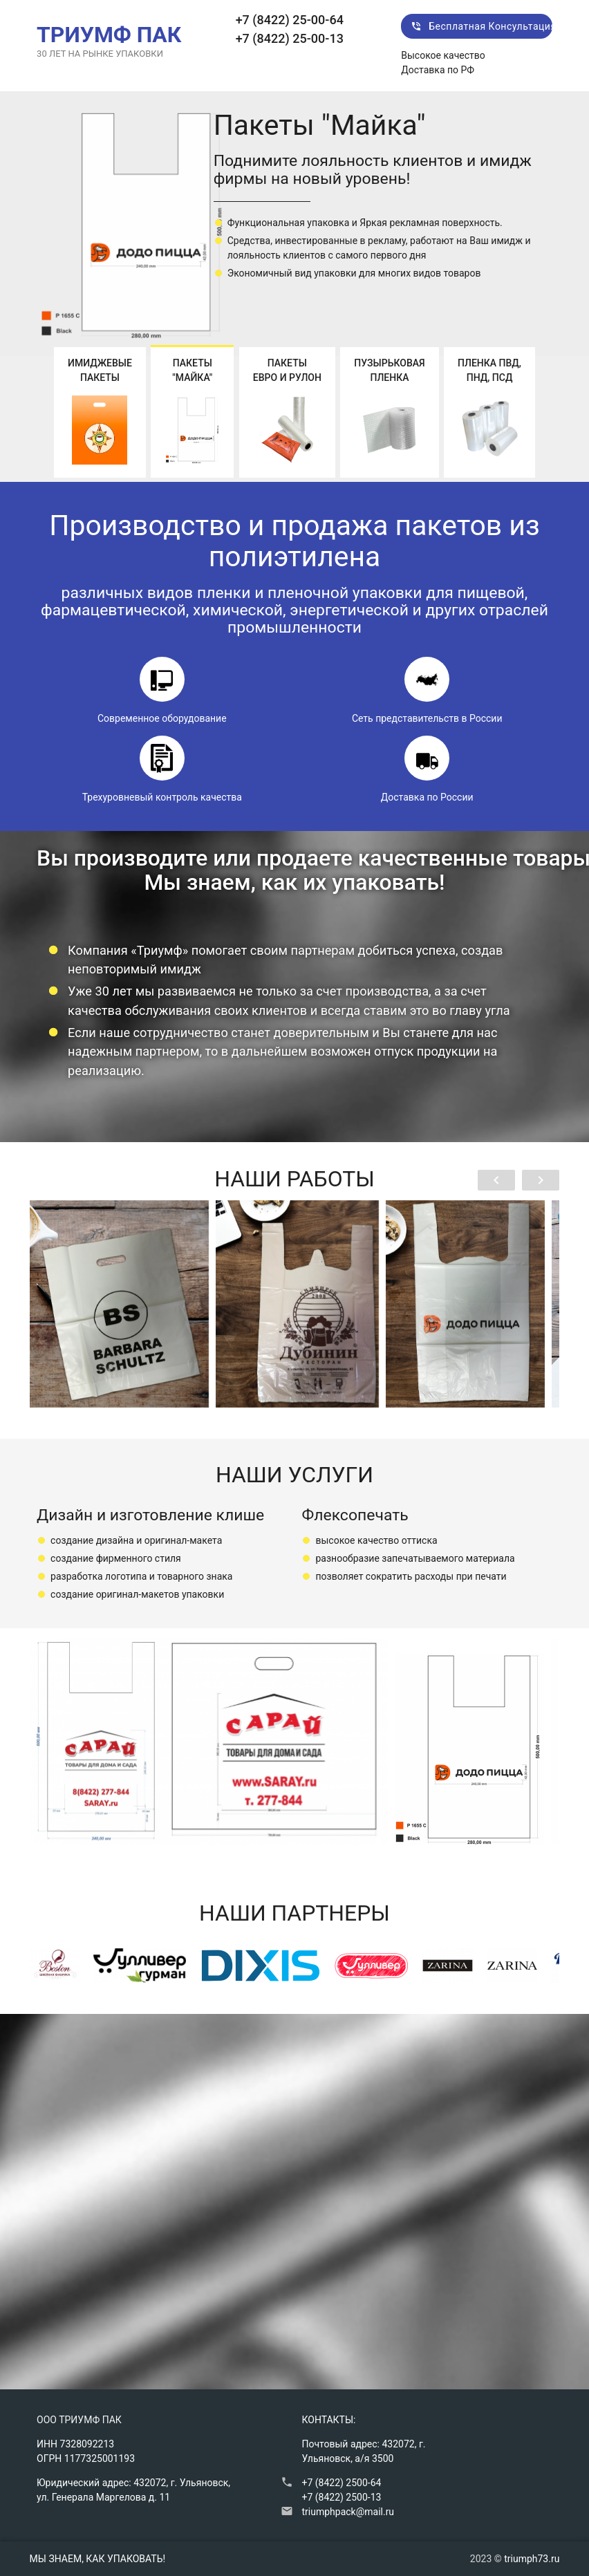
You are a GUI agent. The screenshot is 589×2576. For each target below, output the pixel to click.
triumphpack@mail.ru (347, 2511)
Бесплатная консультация (481, 26)
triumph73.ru (531, 2558)
